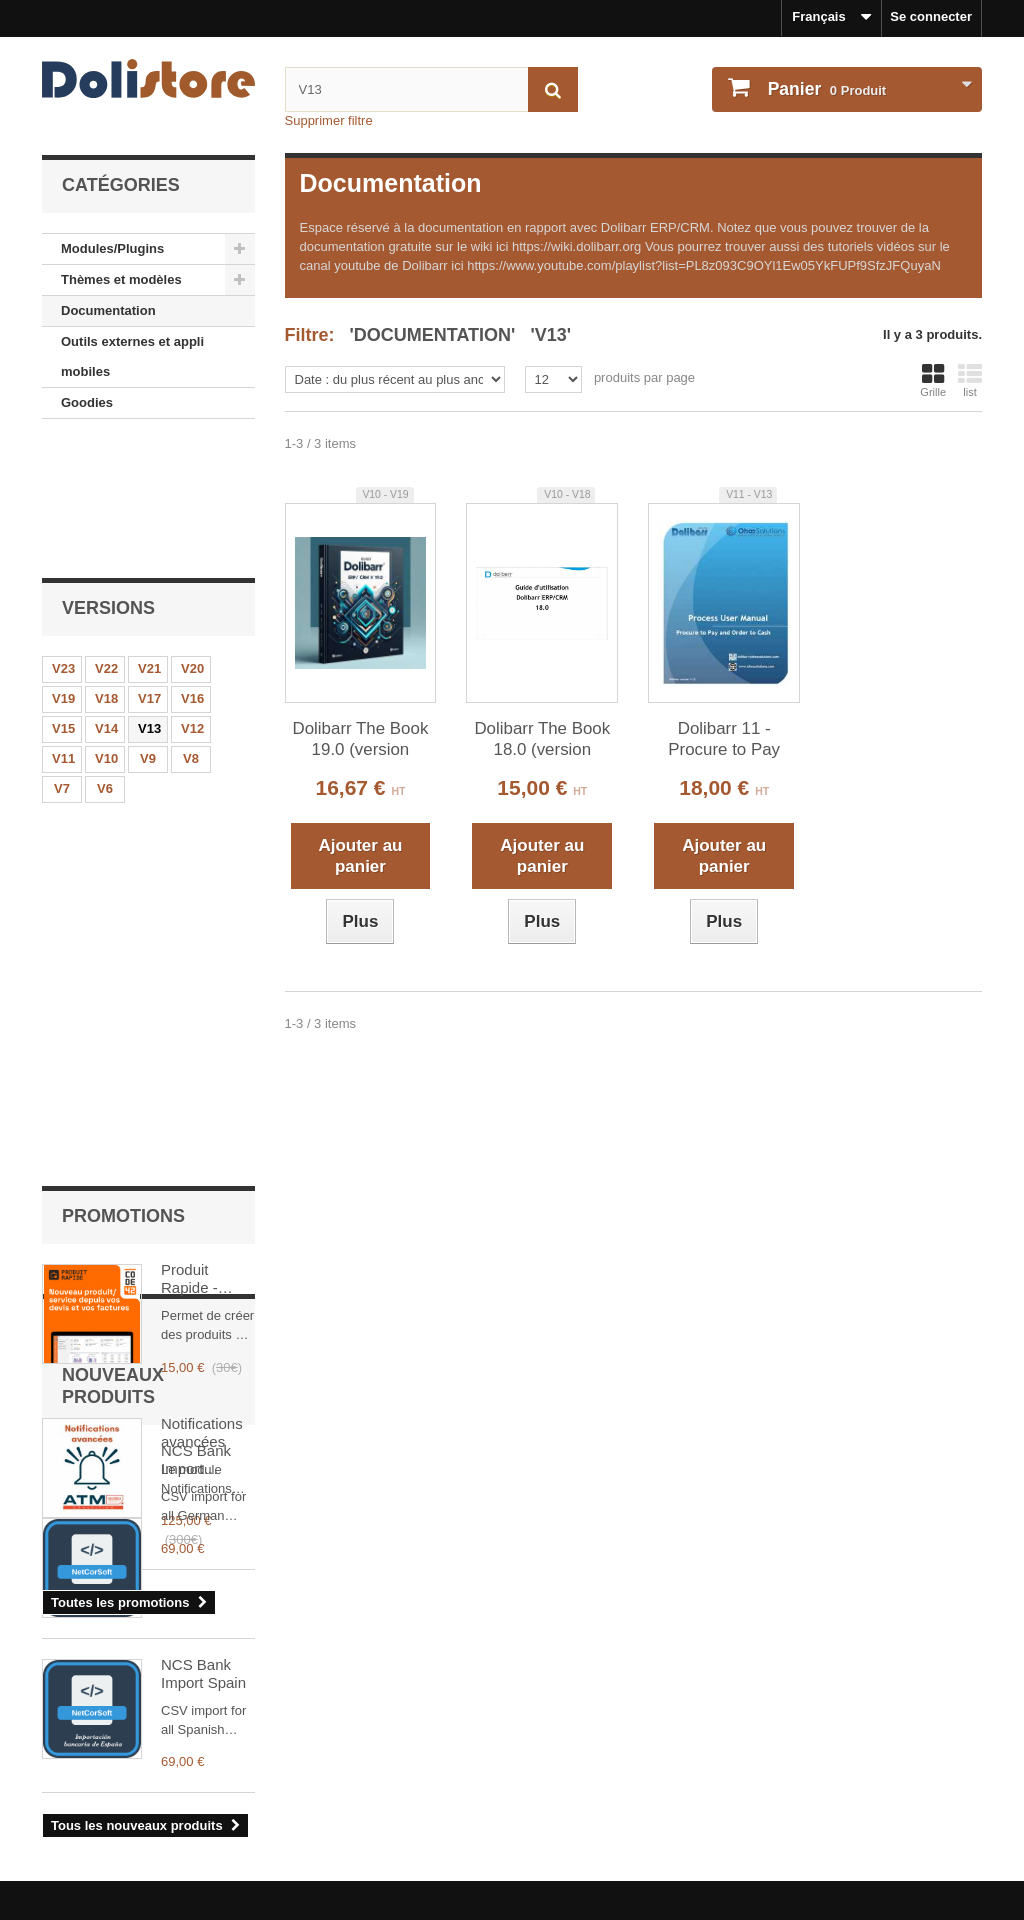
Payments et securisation (120, 1873)
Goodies (87, 402)
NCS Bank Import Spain (203, 1434)
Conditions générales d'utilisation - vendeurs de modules (218, 1820)
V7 (62, 659)
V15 (63, 599)
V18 (106, 569)
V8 (191, 629)
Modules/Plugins (112, 248)
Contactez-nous (91, 1846)
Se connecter (931, 16)
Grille (933, 380)
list (970, 380)
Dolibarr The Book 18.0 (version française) (542, 740)
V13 (149, 599)
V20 (192, 539)
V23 (63, 539)
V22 (106, 539)
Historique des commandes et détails (642, 1766)
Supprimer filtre (329, 120)
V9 (148, 629)
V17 (149, 569)
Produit (825, 89)
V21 (149, 539)
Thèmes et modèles (121, 279)
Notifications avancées (202, 953)
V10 (106, 629)
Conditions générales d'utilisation (146, 1793)
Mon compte (576, 1734)
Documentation (108, 310)
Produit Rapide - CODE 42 (193, 800)
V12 (192, 599)
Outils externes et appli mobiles (132, 356)
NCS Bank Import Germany (196, 1281)
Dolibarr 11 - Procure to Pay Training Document (724, 740)
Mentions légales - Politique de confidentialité (183, 1766)
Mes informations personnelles (622, 1793)
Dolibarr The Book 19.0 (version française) (361, 740)
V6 (105, 659)
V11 (63, 629)
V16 (192, 569)
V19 (63, 569)
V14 (106, 599)
